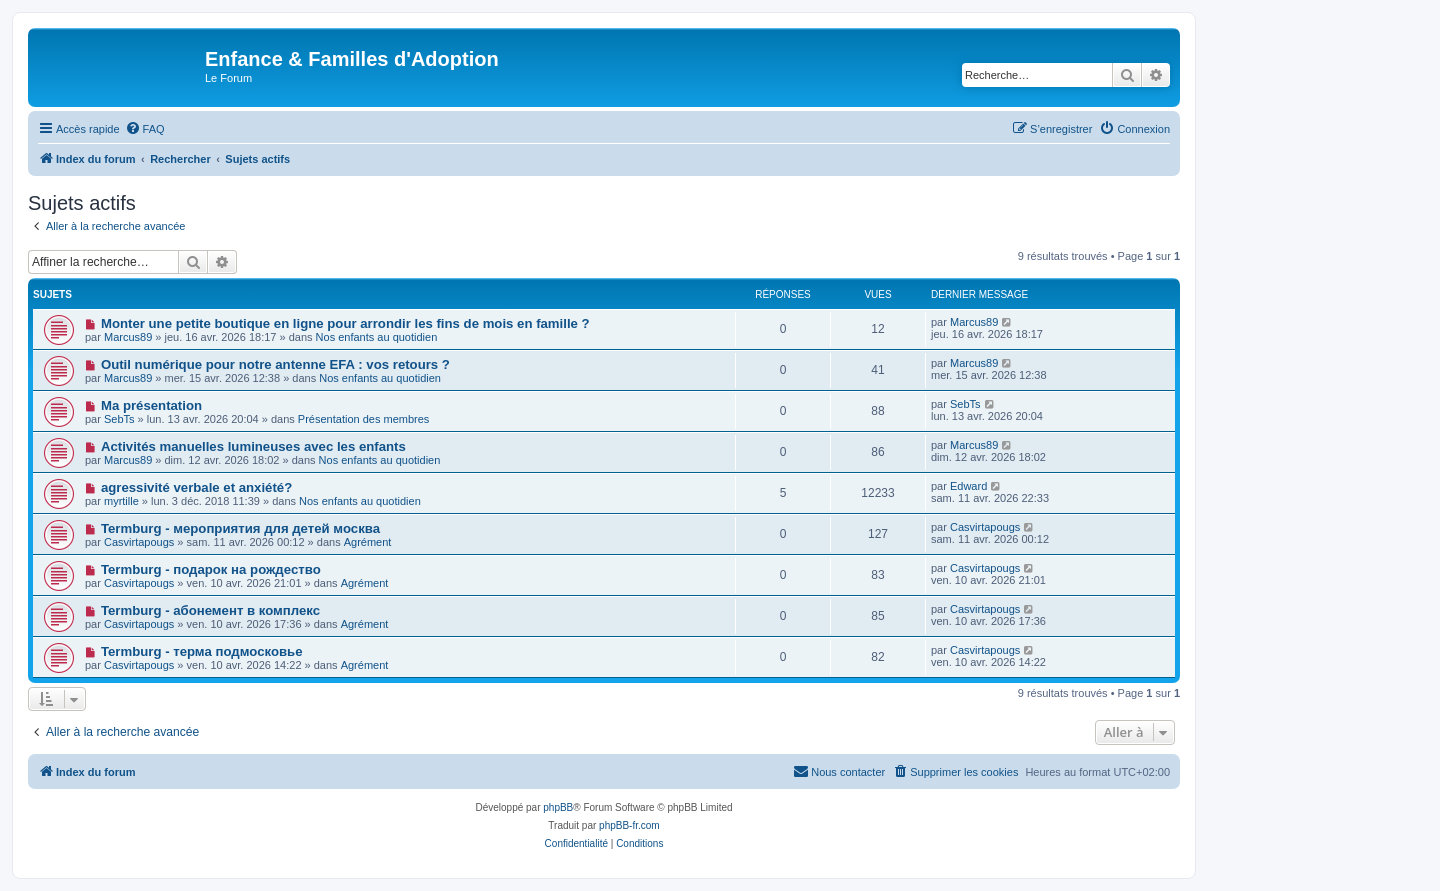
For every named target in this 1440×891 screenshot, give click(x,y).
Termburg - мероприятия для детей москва (240, 528)
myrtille (121, 501)
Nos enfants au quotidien (377, 337)
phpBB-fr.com (629, 825)
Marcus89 (128, 337)
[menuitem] (145, 129)
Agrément (368, 542)
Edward (968, 486)
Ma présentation (151, 405)
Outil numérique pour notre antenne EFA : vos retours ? (275, 364)
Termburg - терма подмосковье (202, 651)
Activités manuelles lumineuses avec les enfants (253, 446)
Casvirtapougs (139, 542)
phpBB (558, 807)
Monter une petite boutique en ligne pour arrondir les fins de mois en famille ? (345, 323)
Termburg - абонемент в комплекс (210, 610)
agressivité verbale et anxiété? (196, 487)
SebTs (119, 419)
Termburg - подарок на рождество (211, 569)
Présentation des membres (363, 419)
